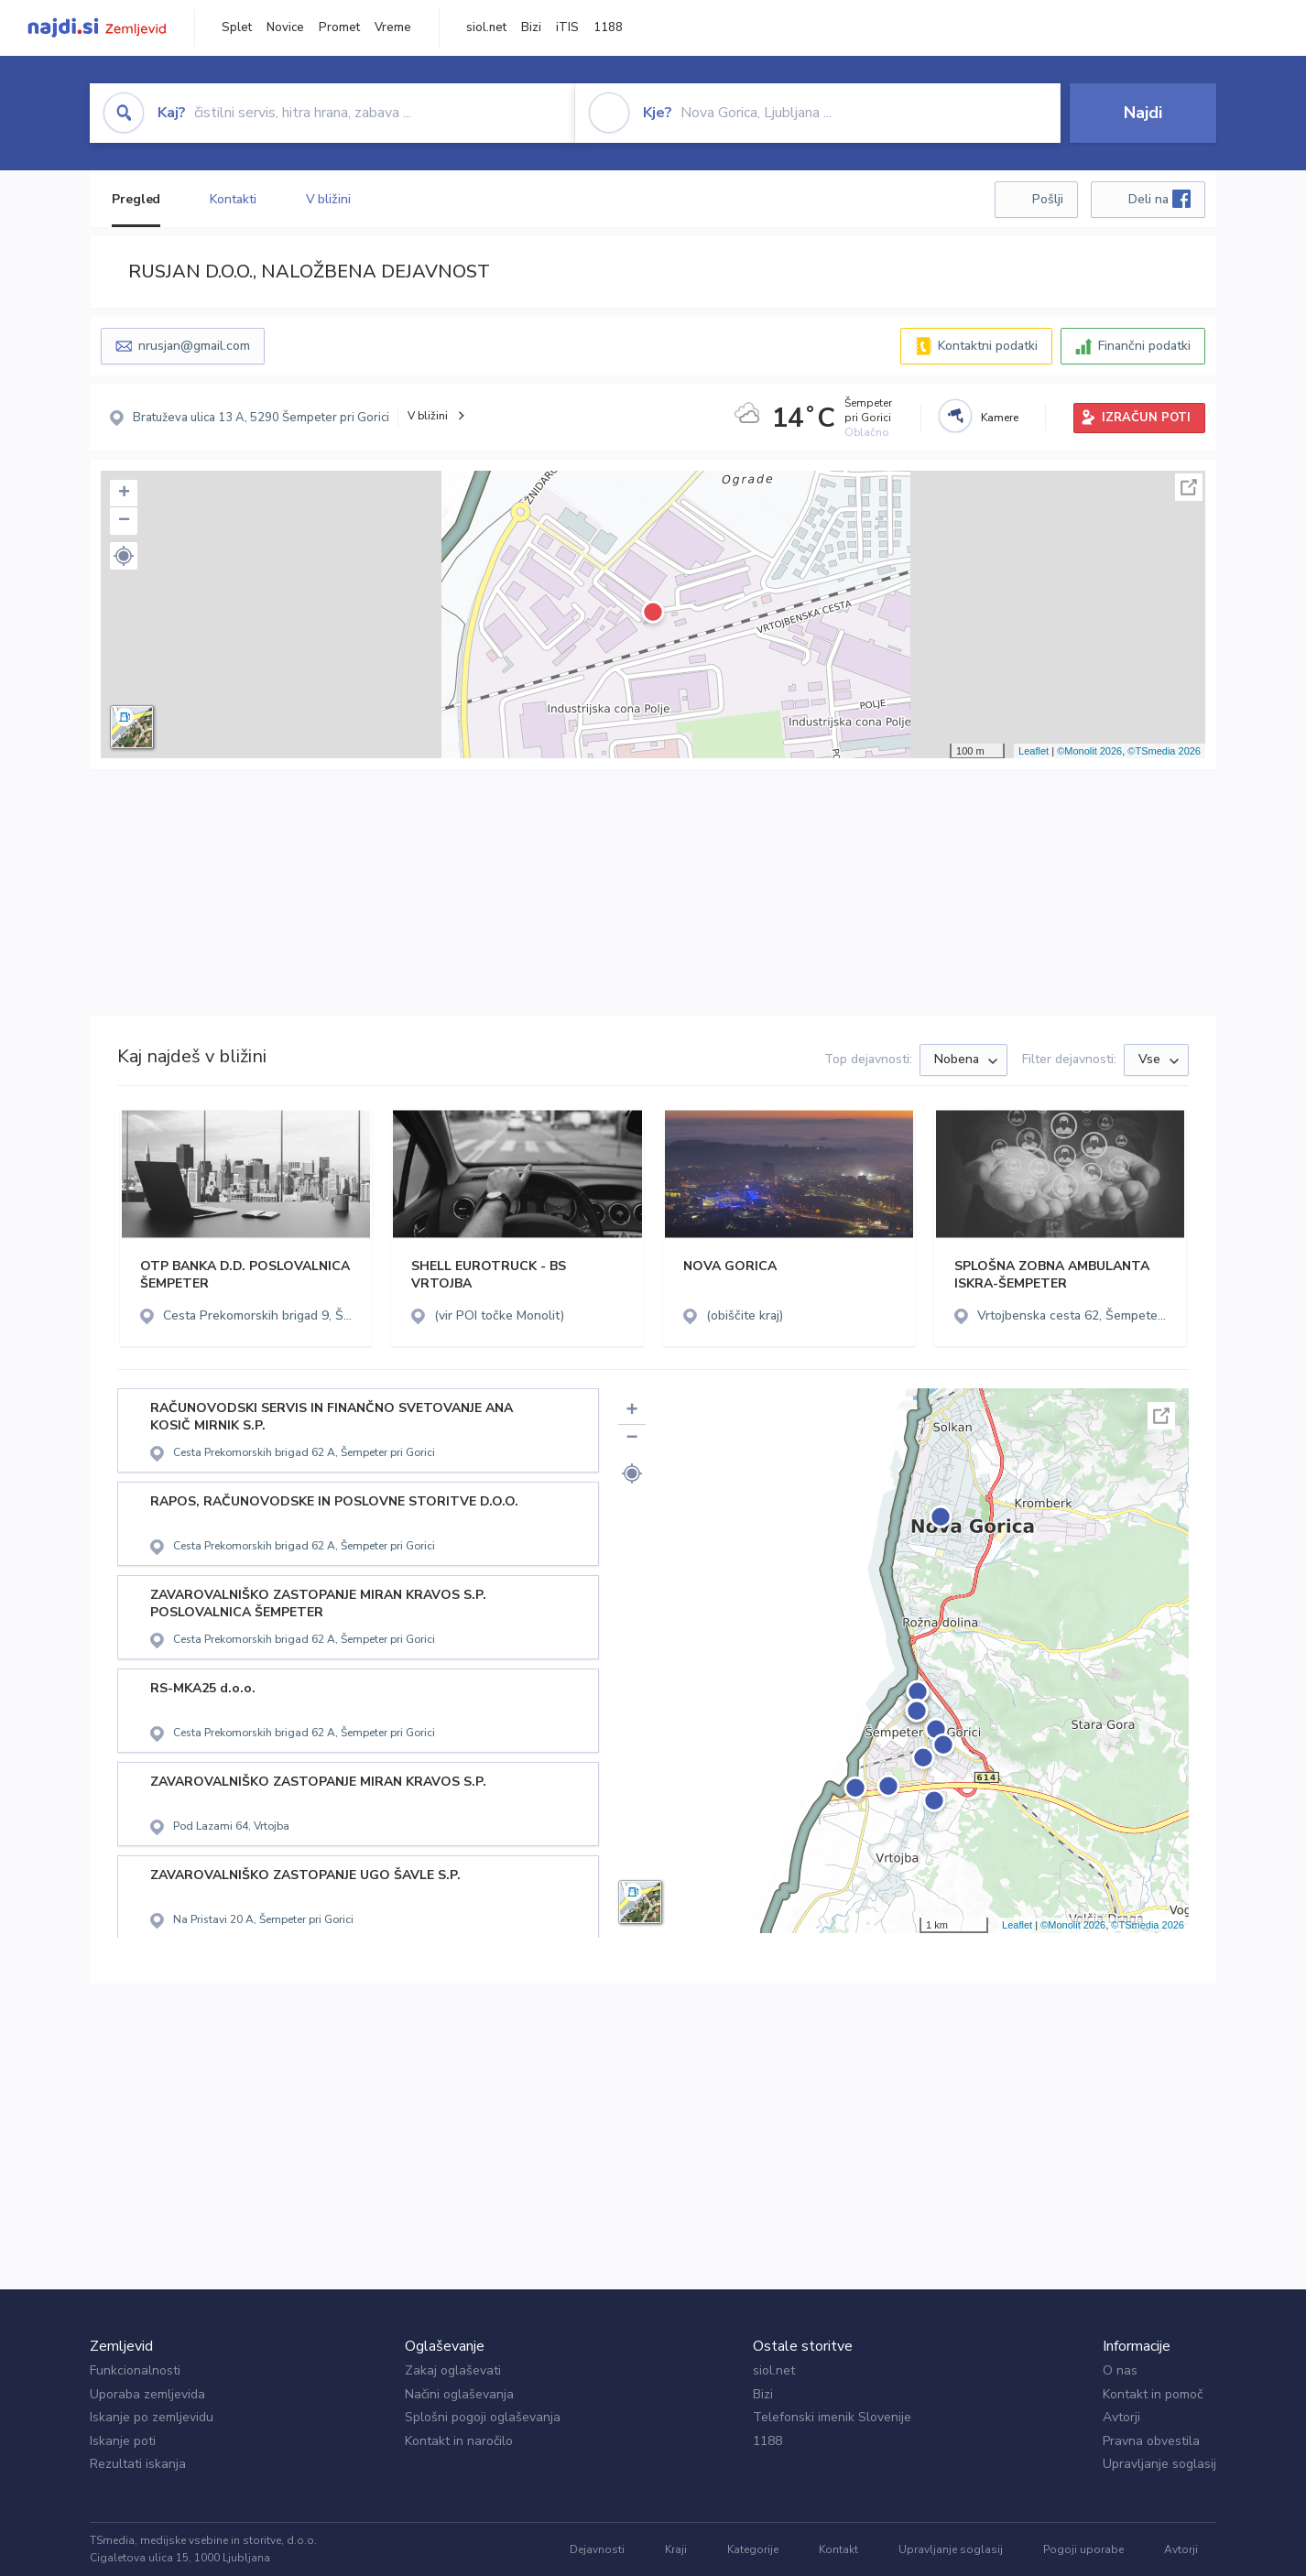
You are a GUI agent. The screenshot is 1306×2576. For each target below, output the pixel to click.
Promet (339, 27)
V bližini (328, 199)
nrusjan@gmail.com (194, 345)
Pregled (136, 199)
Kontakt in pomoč (1153, 2394)
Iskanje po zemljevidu (151, 2417)
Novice (285, 27)
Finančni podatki (1144, 345)
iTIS (567, 27)
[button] (123, 556)
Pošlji (1047, 199)
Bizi (531, 27)
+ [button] (124, 493)
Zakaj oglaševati (453, 2370)
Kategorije (752, 2549)
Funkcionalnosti (135, 2370)
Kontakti (233, 199)
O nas (1120, 2370)
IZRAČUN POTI (1146, 417)
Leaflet (1033, 750)
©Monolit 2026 (1089, 750)
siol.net (486, 27)
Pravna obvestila (1151, 2441)
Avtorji (1121, 2417)
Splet (237, 27)
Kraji (676, 2549)
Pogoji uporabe (1083, 2549)
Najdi (1143, 113)
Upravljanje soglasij (1159, 2464)
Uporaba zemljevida (147, 2394)
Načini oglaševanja (459, 2394)
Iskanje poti (123, 2441)
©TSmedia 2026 (1164, 750)
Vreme (393, 27)
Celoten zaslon (1189, 487)
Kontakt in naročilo (459, 2441)
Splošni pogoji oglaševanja (482, 2417)
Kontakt (838, 2549)
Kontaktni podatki (988, 345)
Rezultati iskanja (138, 2464)
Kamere (999, 417)
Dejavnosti (597, 2549)
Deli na (1159, 199)
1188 (608, 27)
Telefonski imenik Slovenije (832, 2417)
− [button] (124, 521)
